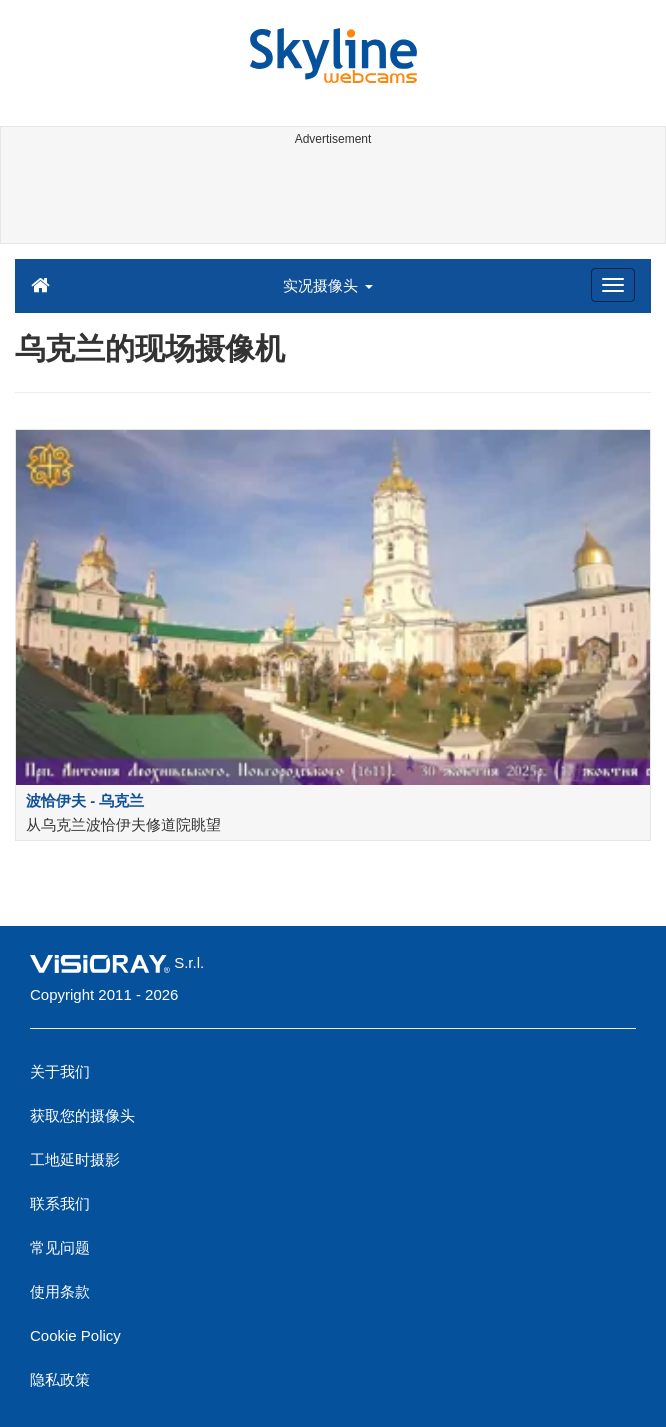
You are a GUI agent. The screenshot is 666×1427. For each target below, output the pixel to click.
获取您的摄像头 (82, 1115)
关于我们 (60, 1071)
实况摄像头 (327, 285)
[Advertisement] (329, 198)
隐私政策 (60, 1379)
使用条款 (60, 1291)
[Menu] (613, 285)
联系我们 (60, 1203)
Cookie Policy (75, 1335)
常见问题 (60, 1247)
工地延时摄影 (75, 1159)
